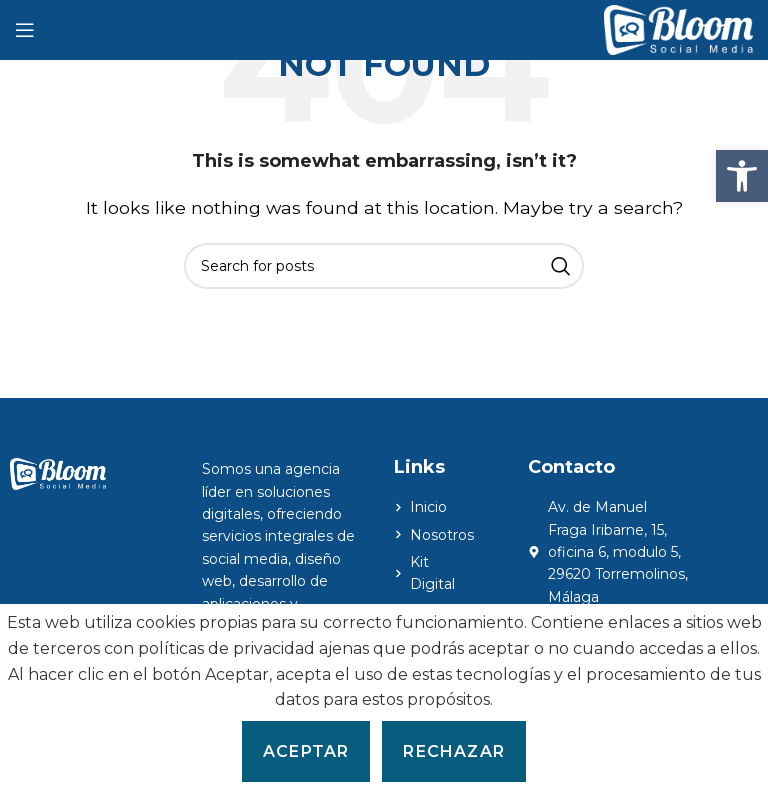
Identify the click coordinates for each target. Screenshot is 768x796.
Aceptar (306, 751)
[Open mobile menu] (25, 30)
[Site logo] (678, 28)
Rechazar (454, 751)
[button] (742, 176)
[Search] (384, 266)
